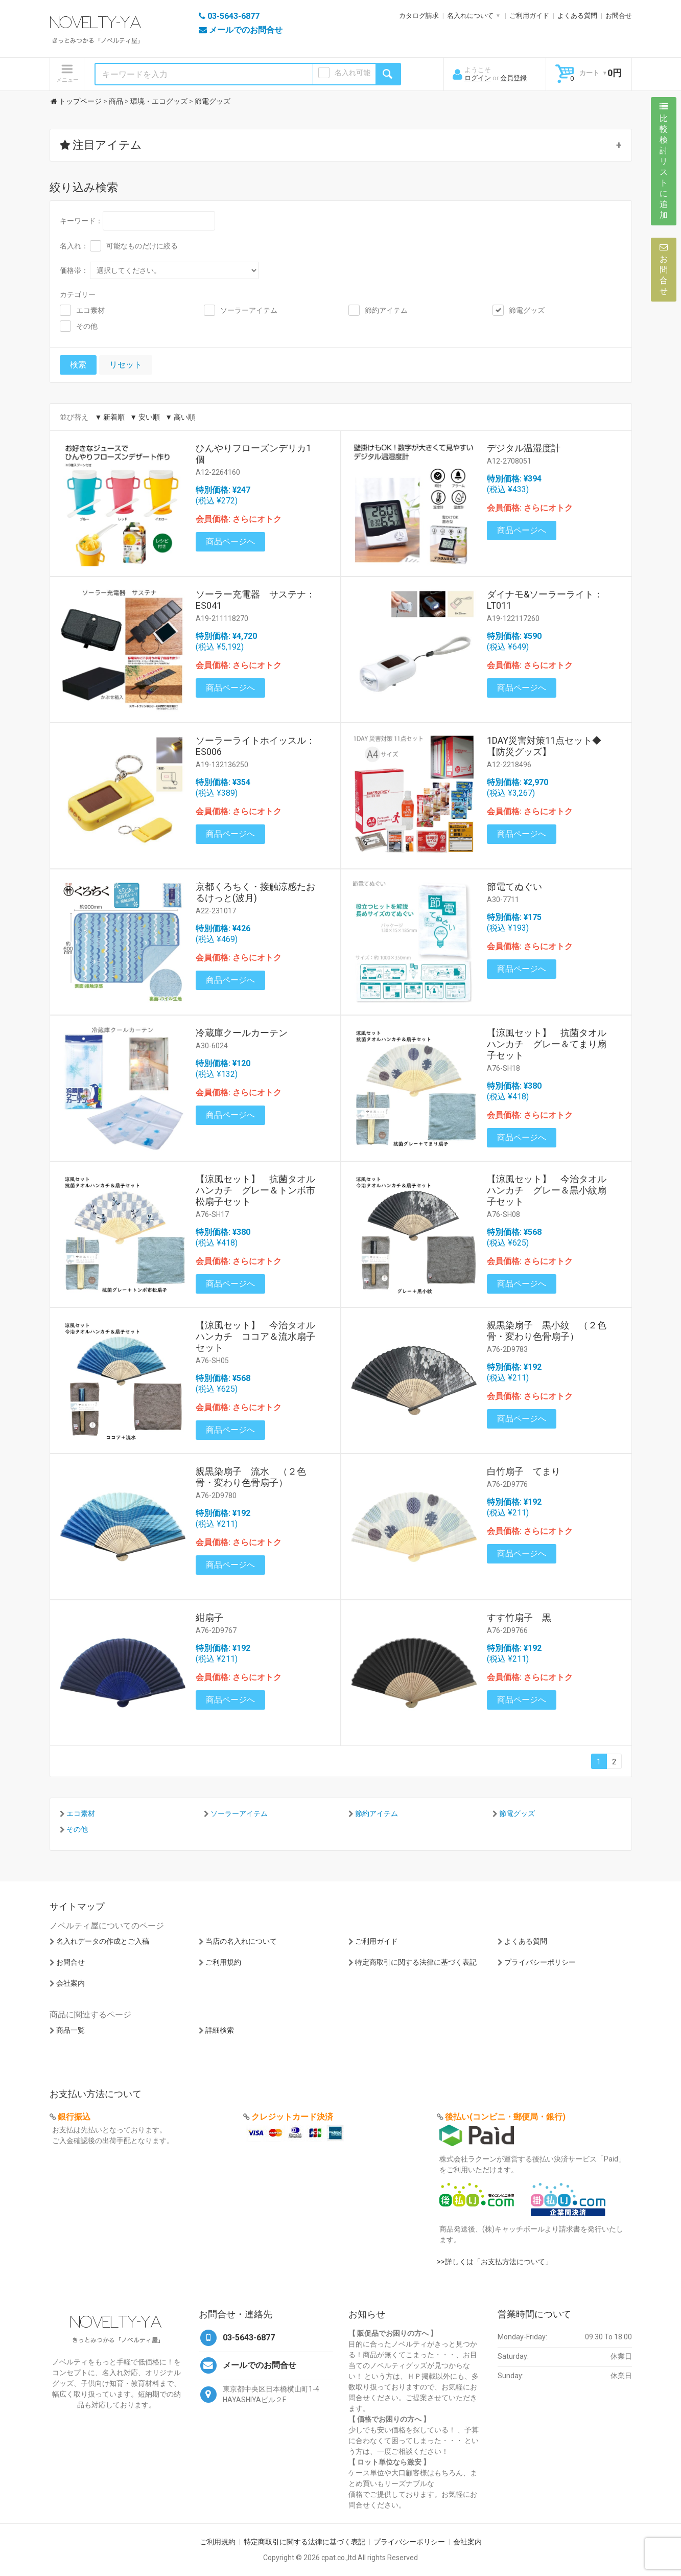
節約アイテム (386, 310)
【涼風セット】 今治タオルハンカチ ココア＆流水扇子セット (255, 1336)
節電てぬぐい (514, 886)
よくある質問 (577, 15)
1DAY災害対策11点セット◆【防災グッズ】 (544, 746)
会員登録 (513, 78)
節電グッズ (527, 310)
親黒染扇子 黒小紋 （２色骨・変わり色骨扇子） (546, 1331)
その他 (87, 326)
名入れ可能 (352, 72)
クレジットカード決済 (292, 2117)
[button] (341, 145)
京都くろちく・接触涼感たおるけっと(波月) (255, 892)
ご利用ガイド (529, 15)
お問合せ (618, 15)
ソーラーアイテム (248, 310)
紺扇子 (209, 1617)
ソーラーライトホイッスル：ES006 (255, 746)
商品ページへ (230, 541)
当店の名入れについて (241, 1941)
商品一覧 (70, 2030)
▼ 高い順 (180, 417)
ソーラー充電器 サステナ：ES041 (255, 600)
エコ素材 (90, 310)
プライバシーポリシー (540, 1962)
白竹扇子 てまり (523, 1471)
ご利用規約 (223, 1962)
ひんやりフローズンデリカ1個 (253, 454)
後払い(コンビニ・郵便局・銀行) (505, 2117)
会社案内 (70, 1983)
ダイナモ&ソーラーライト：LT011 (545, 600)
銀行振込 (74, 2117)
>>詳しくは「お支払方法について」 (494, 2262)
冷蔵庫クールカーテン (242, 1032)
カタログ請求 (419, 15)
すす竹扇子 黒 (519, 1617)
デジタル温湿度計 (523, 448)
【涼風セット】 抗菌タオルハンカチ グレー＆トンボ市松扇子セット (255, 1190)
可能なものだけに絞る (142, 246)
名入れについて (470, 15)
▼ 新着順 (110, 417)
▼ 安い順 (145, 417)
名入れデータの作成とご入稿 (102, 1941)
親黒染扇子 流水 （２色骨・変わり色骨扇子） (251, 1477)
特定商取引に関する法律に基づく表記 (416, 1962)
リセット (125, 365)
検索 (78, 365)
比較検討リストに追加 (664, 161)
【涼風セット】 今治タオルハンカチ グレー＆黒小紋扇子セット (546, 1190)
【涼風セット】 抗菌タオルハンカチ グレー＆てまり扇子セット (546, 1044)
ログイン (477, 78)
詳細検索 (219, 2030)
